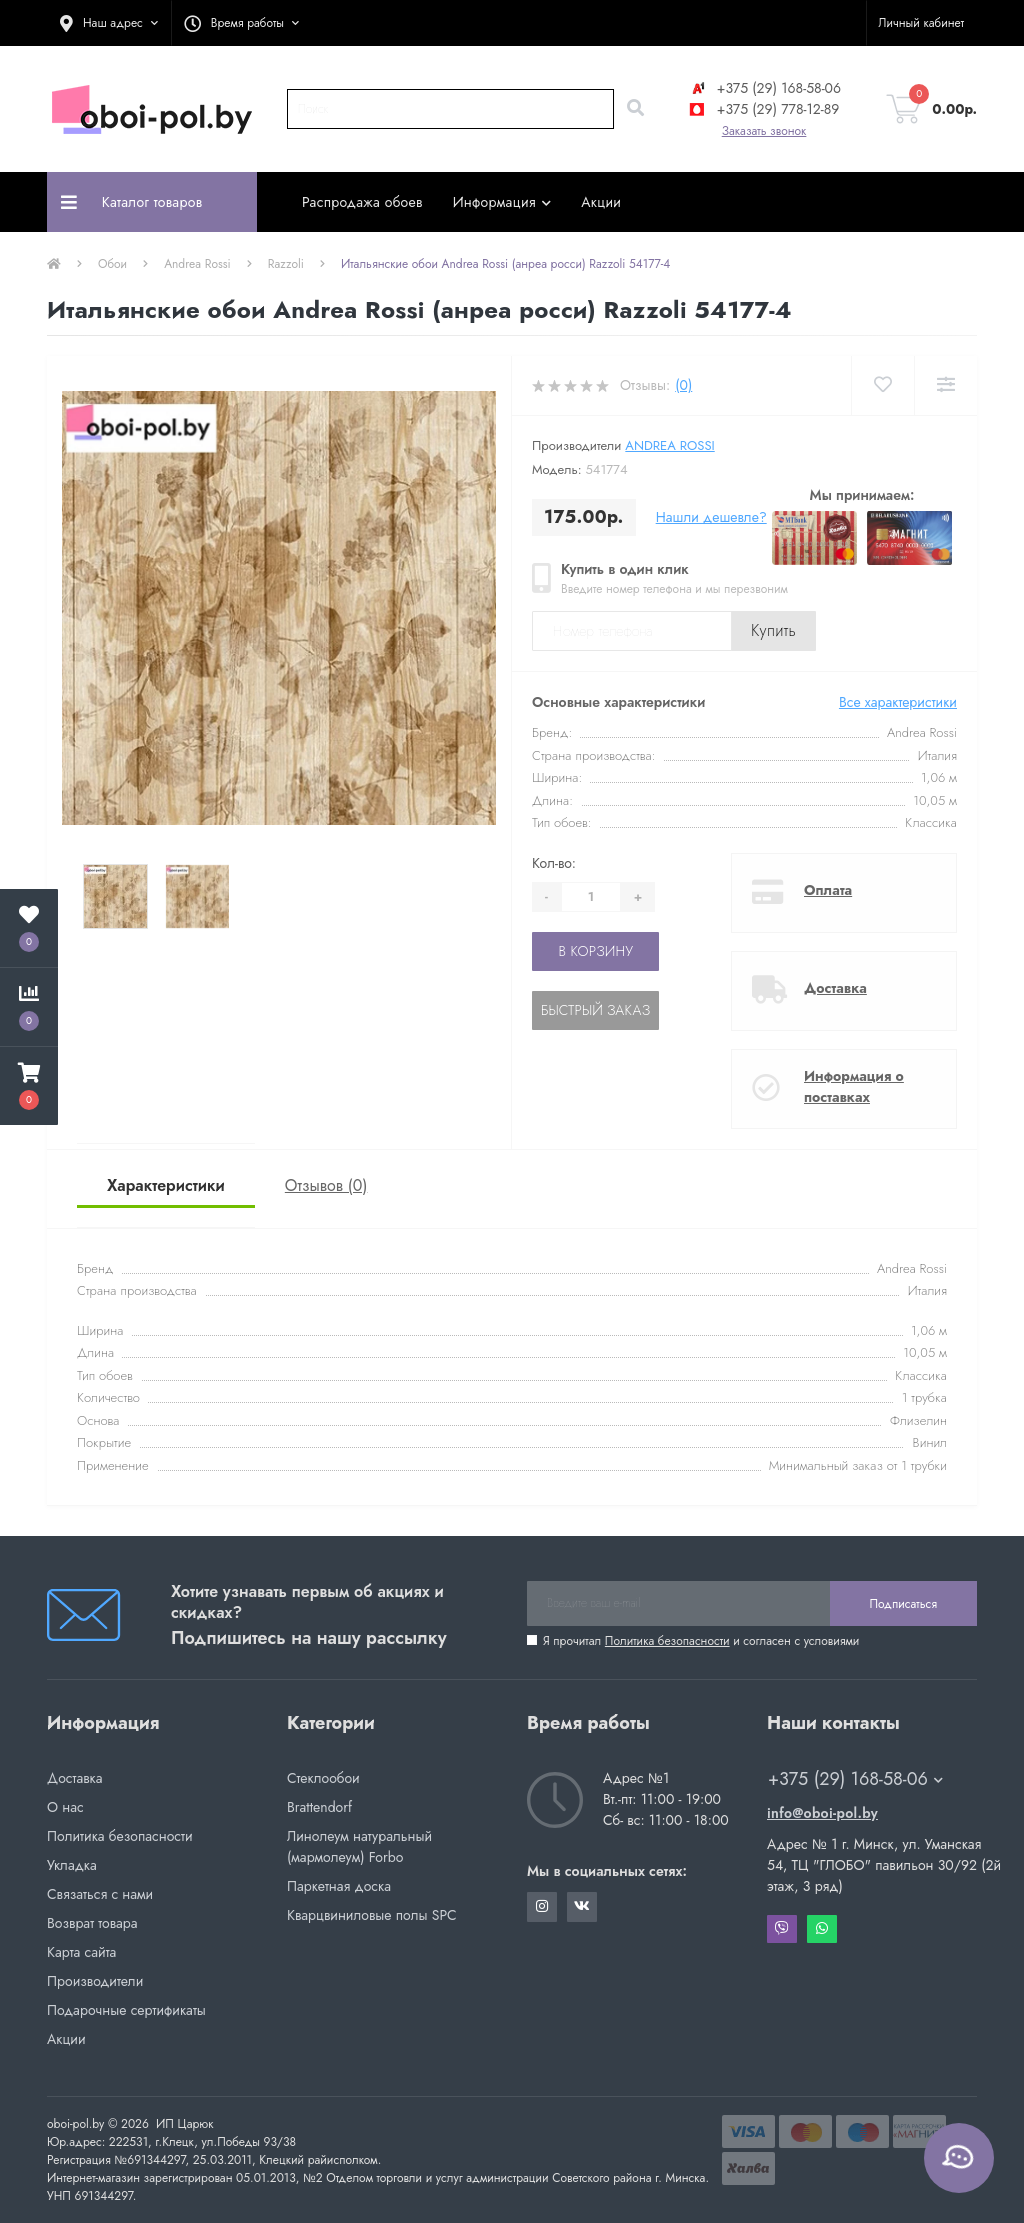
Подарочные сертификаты (126, 2010)
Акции (601, 202)
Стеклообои (323, 1778)
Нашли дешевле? (711, 517)
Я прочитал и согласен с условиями (701, 1641)
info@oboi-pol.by (822, 1813)
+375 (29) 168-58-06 (764, 88)
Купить (773, 630)
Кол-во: (554, 863)
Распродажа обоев (362, 202)
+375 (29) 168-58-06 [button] (855, 1779)
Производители (95, 1981)
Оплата (828, 890)
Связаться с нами (100, 1894)
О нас (65, 1807)
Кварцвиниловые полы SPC (372, 1915)
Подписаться (903, 1604)
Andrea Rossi (197, 264)
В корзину (595, 951)
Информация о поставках (854, 1086)
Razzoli (286, 264)
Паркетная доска (339, 1886)
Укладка (72, 1865)
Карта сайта (81, 1952)
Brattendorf (319, 1807)
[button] (109, 23)
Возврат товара (92, 1923)
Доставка (835, 988)
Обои (112, 264)
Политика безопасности (667, 1641)
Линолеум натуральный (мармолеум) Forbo (359, 1846)
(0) (683, 385)
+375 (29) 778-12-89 (763, 109)
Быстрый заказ (595, 1010)
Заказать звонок (764, 131)
